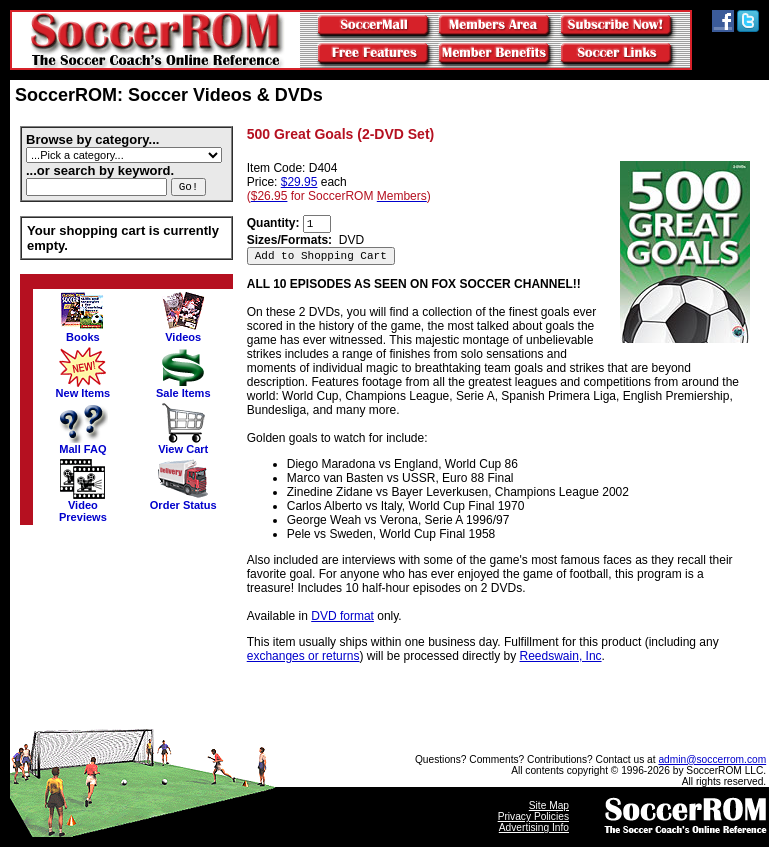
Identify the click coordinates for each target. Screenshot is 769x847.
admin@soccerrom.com (712, 759)
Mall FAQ (83, 444)
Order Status (183, 500)
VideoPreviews (83, 506)
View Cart (183, 444)
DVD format (342, 616)
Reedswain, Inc (561, 656)
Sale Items (183, 388)
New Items (83, 388)
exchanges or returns (303, 656)
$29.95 (299, 182)
